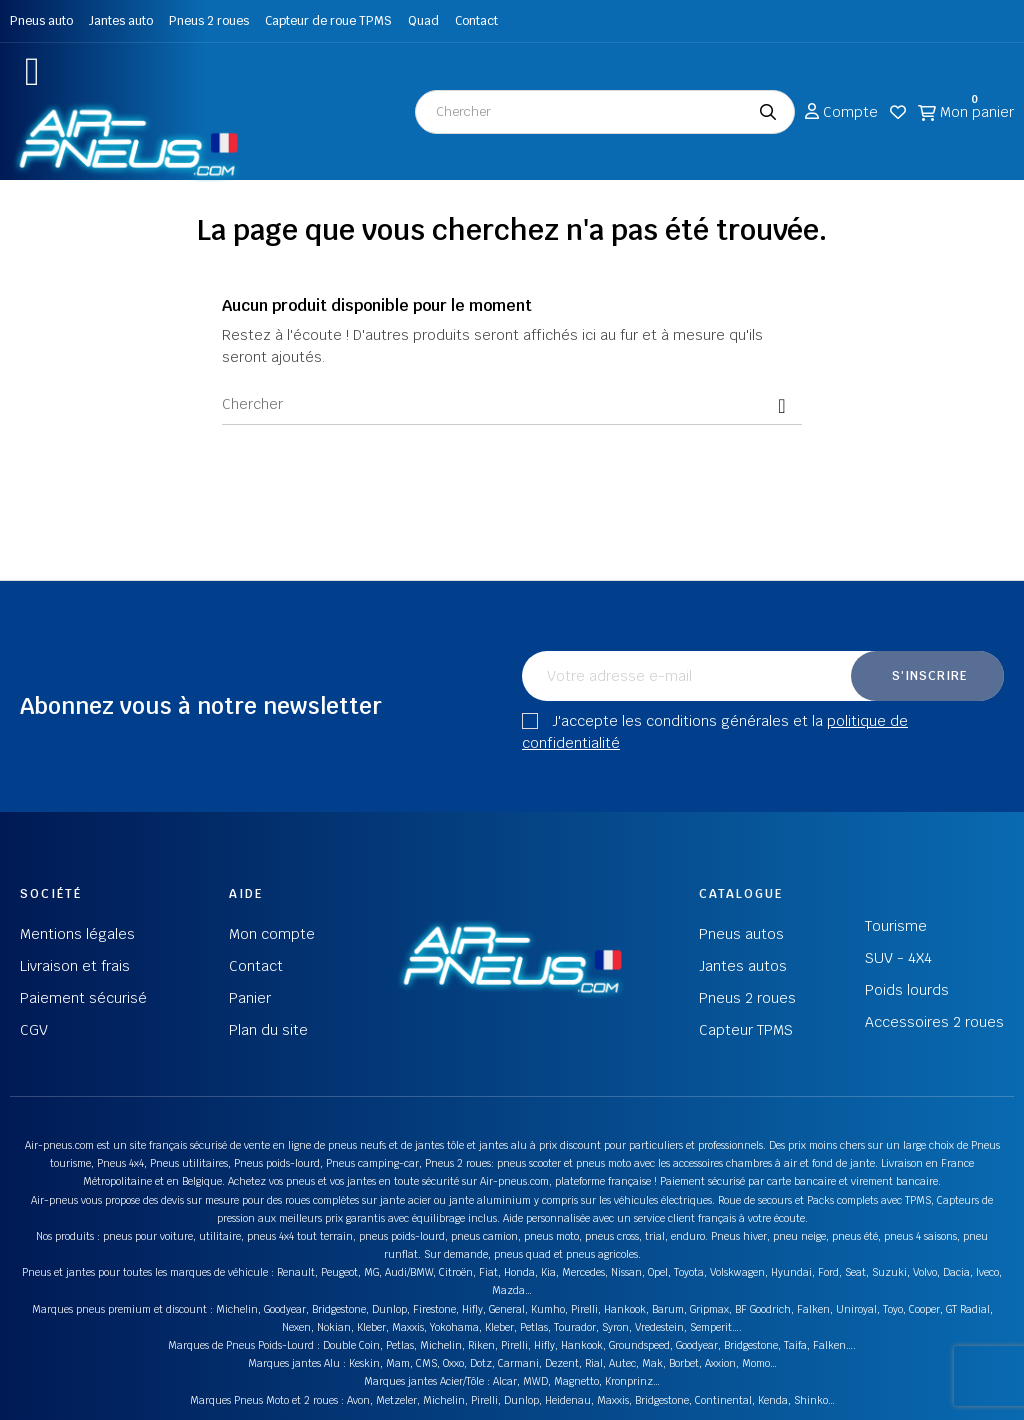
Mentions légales (77, 934)
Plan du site (268, 1030)
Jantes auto (121, 21)
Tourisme (896, 926)
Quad (423, 21)
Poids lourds (907, 990)
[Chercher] (512, 405)
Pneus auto (41, 21)
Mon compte (272, 934)
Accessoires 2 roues (934, 1022)
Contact (476, 21)
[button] (32, 71)
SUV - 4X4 (898, 958)
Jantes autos (743, 966)
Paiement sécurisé (83, 998)
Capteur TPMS (746, 1030)
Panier (250, 998)
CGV (34, 1030)
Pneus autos (741, 934)
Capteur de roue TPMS (328, 21)
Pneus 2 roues (209, 21)
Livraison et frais (75, 966)
